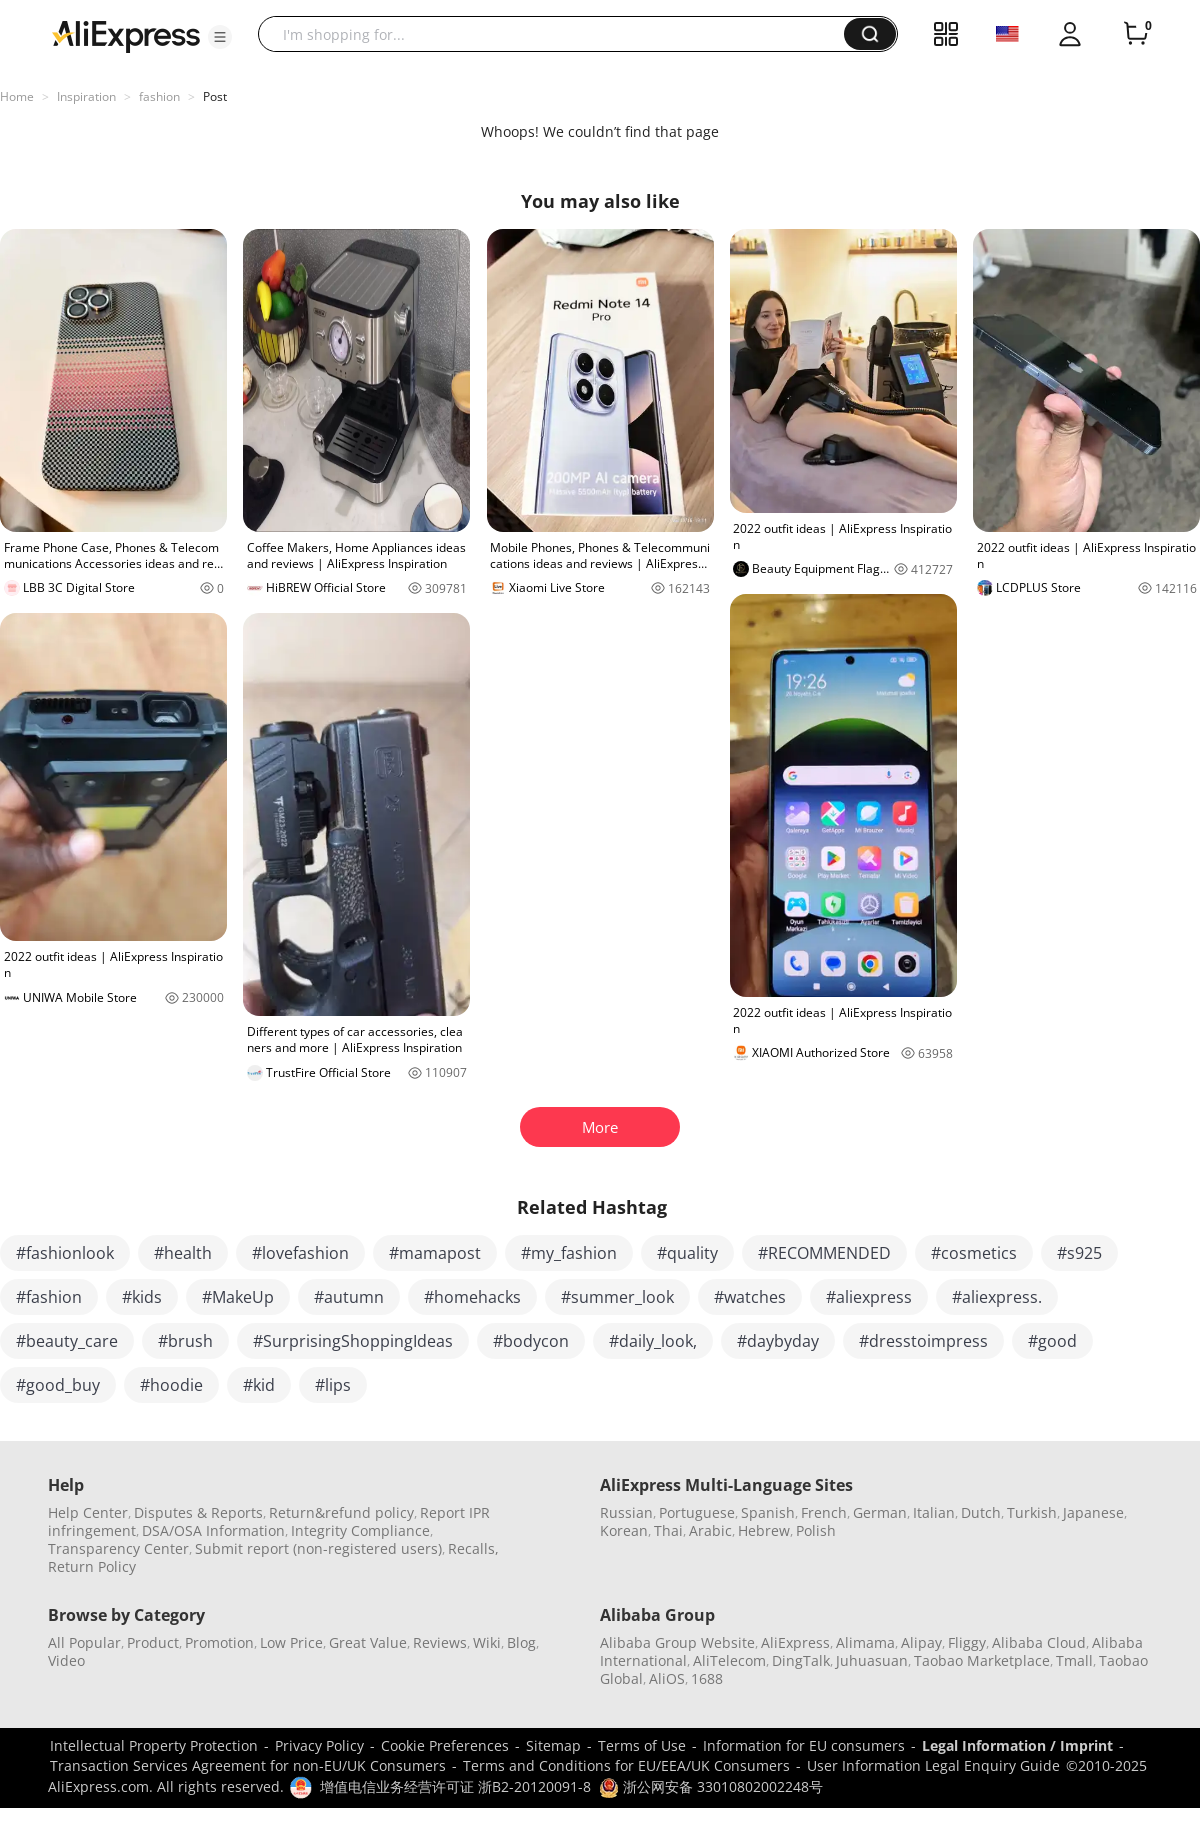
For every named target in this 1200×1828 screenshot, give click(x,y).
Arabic (710, 1530)
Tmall (1074, 1660)
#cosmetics (974, 1253)
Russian (626, 1512)
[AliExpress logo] (126, 35)
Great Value (368, 1642)
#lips (333, 1385)
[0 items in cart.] (1136, 34)
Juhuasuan (872, 1660)
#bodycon (531, 1341)
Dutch (981, 1512)
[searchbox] (558, 34)
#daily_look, (653, 1341)
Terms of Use (642, 1745)
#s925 (1079, 1253)
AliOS (667, 1678)
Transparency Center (118, 1548)
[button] (220, 37)
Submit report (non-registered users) (318, 1548)
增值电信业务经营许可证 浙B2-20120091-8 (455, 1786)
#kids (142, 1297)
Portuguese (697, 1512)
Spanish (768, 1512)
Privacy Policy (319, 1745)
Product (153, 1642)
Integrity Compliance (360, 1530)
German (880, 1512)
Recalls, (473, 1548)
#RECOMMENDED (824, 1253)
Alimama (865, 1642)
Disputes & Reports (198, 1512)
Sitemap (553, 1745)
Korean (624, 1530)
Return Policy (92, 1566)
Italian (934, 1512)
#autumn (349, 1297)
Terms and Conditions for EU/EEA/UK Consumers (626, 1765)
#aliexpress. (997, 1297)
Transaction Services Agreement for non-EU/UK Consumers (248, 1765)
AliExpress (795, 1642)
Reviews (440, 1642)
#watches (750, 1297)
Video (66, 1660)
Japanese (1093, 1512)
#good (1052, 1341)
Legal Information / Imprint (1017, 1745)
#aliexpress (869, 1297)
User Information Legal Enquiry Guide (933, 1765)
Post (215, 96)
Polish (816, 1530)
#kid (259, 1385)
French (824, 1512)
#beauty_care (67, 1341)
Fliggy (967, 1642)
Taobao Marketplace (982, 1660)
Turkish (1032, 1512)
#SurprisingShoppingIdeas (353, 1341)
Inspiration (86, 96)
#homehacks (472, 1297)
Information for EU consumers (804, 1745)
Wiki (487, 1642)
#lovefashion (300, 1253)
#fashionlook (65, 1253)
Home (17, 96)
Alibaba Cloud (1039, 1642)
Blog (521, 1642)
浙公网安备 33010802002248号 (711, 1786)
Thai (668, 1530)
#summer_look (617, 1297)
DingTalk (801, 1660)
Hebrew (764, 1530)
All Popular (84, 1642)
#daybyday (778, 1341)
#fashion (49, 1297)
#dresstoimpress (923, 1341)
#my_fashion (569, 1253)
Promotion (219, 1642)
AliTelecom (729, 1660)
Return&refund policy (341, 1512)
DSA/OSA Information (213, 1530)
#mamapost (435, 1253)
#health (183, 1253)
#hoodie (171, 1385)
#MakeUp (238, 1297)
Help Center (88, 1512)
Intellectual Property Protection (154, 1745)
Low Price (291, 1642)
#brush (185, 1341)
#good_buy (58, 1385)
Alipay (921, 1642)
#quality (687, 1253)
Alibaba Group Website (677, 1642)
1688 (707, 1678)
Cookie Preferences (445, 1745)
